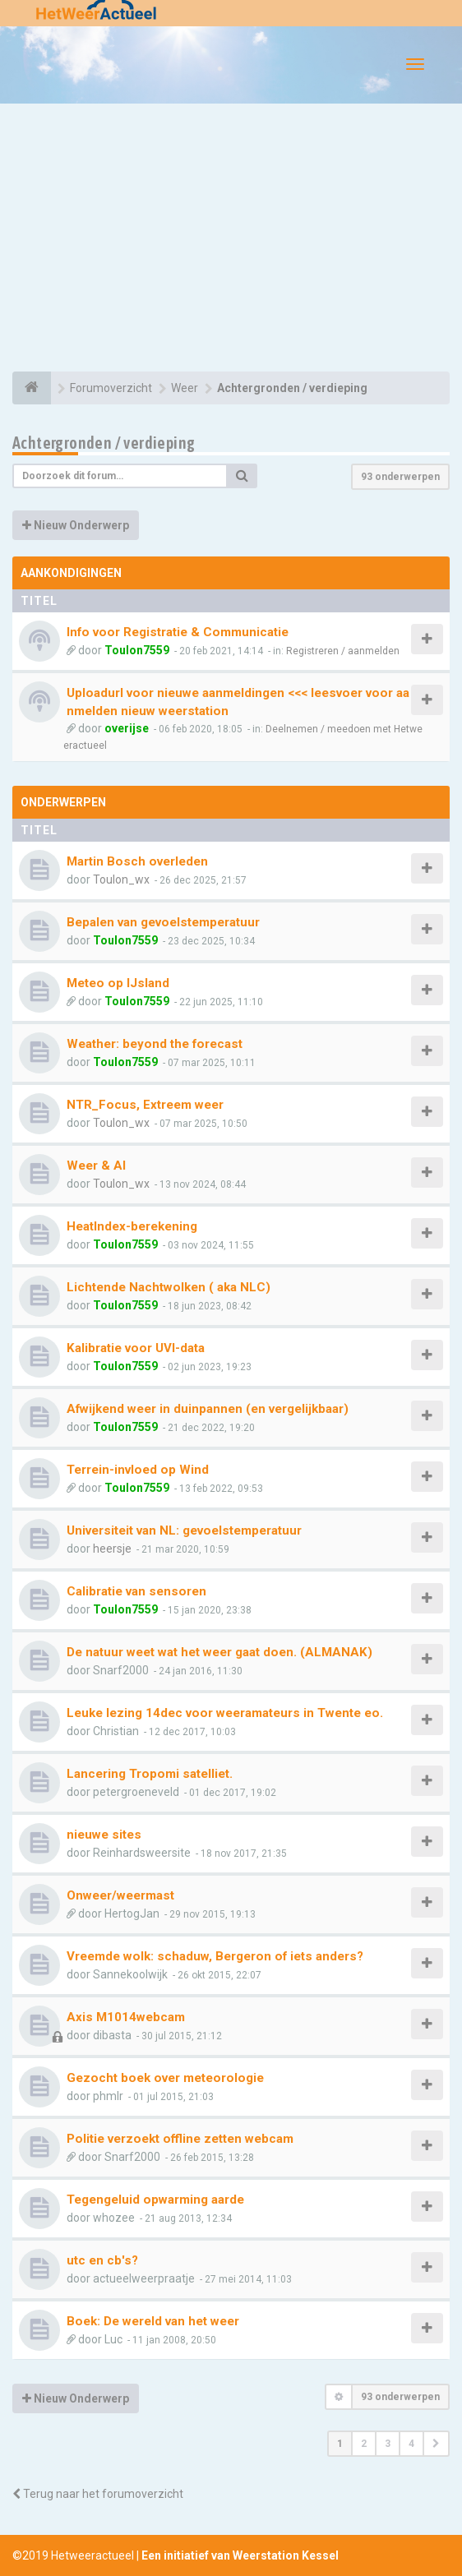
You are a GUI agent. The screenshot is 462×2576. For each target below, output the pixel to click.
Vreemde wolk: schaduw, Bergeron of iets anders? (215, 1956)
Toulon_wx (121, 879)
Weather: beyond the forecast (155, 1043)
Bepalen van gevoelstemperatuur (163, 922)
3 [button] (387, 2443)
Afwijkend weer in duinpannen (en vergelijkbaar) (208, 1408)
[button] (436, 2444)
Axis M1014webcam (126, 2017)
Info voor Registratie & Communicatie (178, 632)
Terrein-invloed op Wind (138, 1469)
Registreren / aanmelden (343, 651)
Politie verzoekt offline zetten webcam (180, 2138)
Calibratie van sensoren (136, 1591)
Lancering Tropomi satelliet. (150, 1773)
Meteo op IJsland (118, 983)
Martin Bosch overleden (137, 861)
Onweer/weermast (120, 1895)
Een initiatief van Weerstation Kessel (240, 2555)
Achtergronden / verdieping (103, 442)
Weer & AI (96, 1165)
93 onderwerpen (400, 476)
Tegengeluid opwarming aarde (155, 2199)
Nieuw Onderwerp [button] (75, 525)
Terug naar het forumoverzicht (97, 2493)
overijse (126, 728)
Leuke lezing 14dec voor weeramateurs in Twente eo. (225, 1713)
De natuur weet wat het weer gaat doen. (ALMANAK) (219, 1652)
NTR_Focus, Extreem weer (145, 1104)
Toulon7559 (136, 650)
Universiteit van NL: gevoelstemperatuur (184, 1530)
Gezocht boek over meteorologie (165, 2077)
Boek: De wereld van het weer (153, 2321)
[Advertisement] (231, 240)
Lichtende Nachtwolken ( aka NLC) (168, 1287)
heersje (112, 1548)
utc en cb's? (102, 2260)
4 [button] (411, 2443)
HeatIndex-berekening (132, 1226)
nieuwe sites (104, 1834)
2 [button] (364, 2443)
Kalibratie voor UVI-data (136, 1348)
